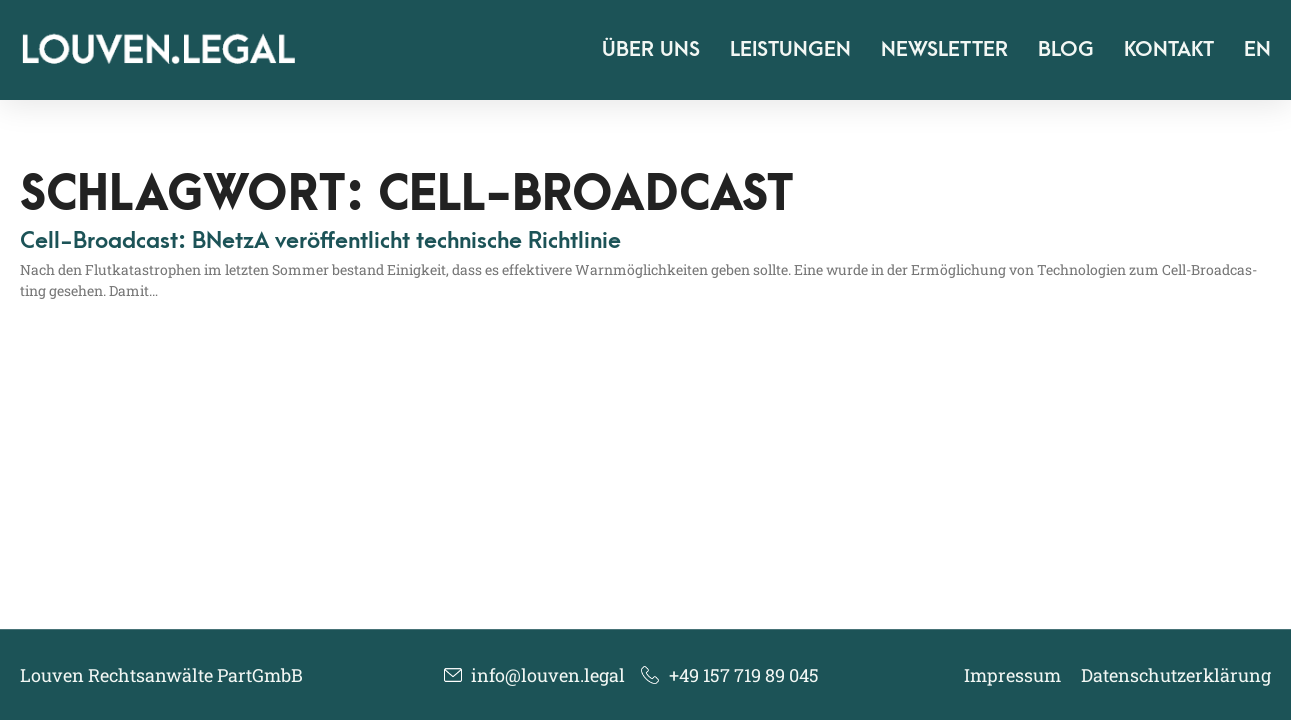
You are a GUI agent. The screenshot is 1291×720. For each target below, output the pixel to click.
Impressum (1012, 675)
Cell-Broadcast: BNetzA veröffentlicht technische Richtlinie (320, 241)
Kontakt (1169, 49)
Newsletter (944, 49)
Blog (1066, 49)
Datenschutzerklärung (1176, 675)
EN (1257, 49)
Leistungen (790, 49)
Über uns (651, 49)
